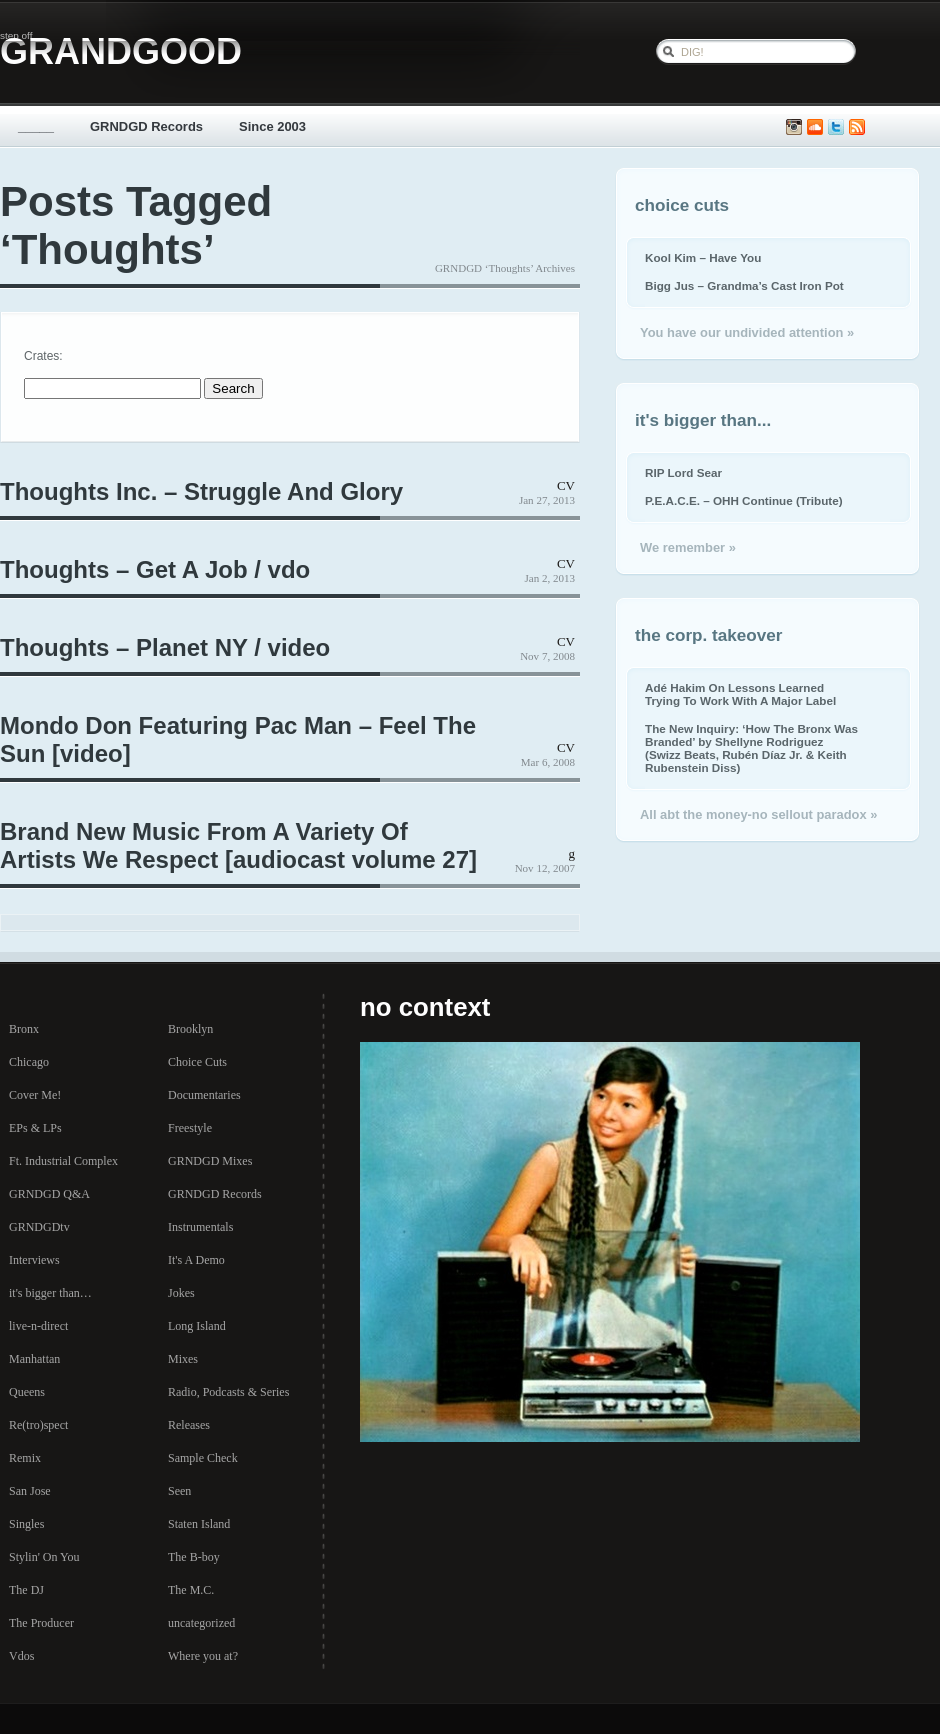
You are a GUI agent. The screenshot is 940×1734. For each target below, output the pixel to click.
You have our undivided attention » (747, 332)
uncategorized (201, 1623)
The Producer (41, 1623)
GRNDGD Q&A (49, 1194)
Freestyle (190, 1128)
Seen (179, 1491)
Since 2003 (272, 126)
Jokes (181, 1293)
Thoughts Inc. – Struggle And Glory (201, 491)
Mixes (183, 1359)
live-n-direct (38, 1326)
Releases (189, 1425)
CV (566, 485)
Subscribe (857, 127)
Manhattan (34, 1359)
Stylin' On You (44, 1557)
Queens (27, 1392)
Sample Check (203, 1458)
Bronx (24, 1029)
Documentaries (204, 1095)
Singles (26, 1524)
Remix (25, 1458)
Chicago (29, 1062)
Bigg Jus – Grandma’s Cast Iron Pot (744, 285)
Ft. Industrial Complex (63, 1161)
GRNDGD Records (146, 126)
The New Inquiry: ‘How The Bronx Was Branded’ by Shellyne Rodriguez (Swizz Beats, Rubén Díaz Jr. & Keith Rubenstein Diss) (751, 748)
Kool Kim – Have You (703, 257)
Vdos (21, 1656)
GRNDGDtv (39, 1227)
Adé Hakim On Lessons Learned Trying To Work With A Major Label (740, 694)
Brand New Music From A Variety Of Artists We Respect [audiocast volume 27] (238, 845)
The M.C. (191, 1590)
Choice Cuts (197, 1062)
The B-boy (194, 1557)
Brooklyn (190, 1029)
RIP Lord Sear (683, 472)
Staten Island (199, 1524)
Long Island (197, 1326)
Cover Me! (35, 1095)
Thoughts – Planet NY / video (165, 647)
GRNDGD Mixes (210, 1161)
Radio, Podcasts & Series (228, 1392)
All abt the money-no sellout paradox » (758, 814)
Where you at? (203, 1656)
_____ (36, 126)
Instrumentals (200, 1227)
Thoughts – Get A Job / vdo (155, 569)
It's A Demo (196, 1260)
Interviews (34, 1260)
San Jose (30, 1491)
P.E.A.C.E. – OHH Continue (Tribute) (744, 500)
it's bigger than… (50, 1293)
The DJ (26, 1590)
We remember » (688, 547)
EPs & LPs (35, 1128)
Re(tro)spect (38, 1425)
